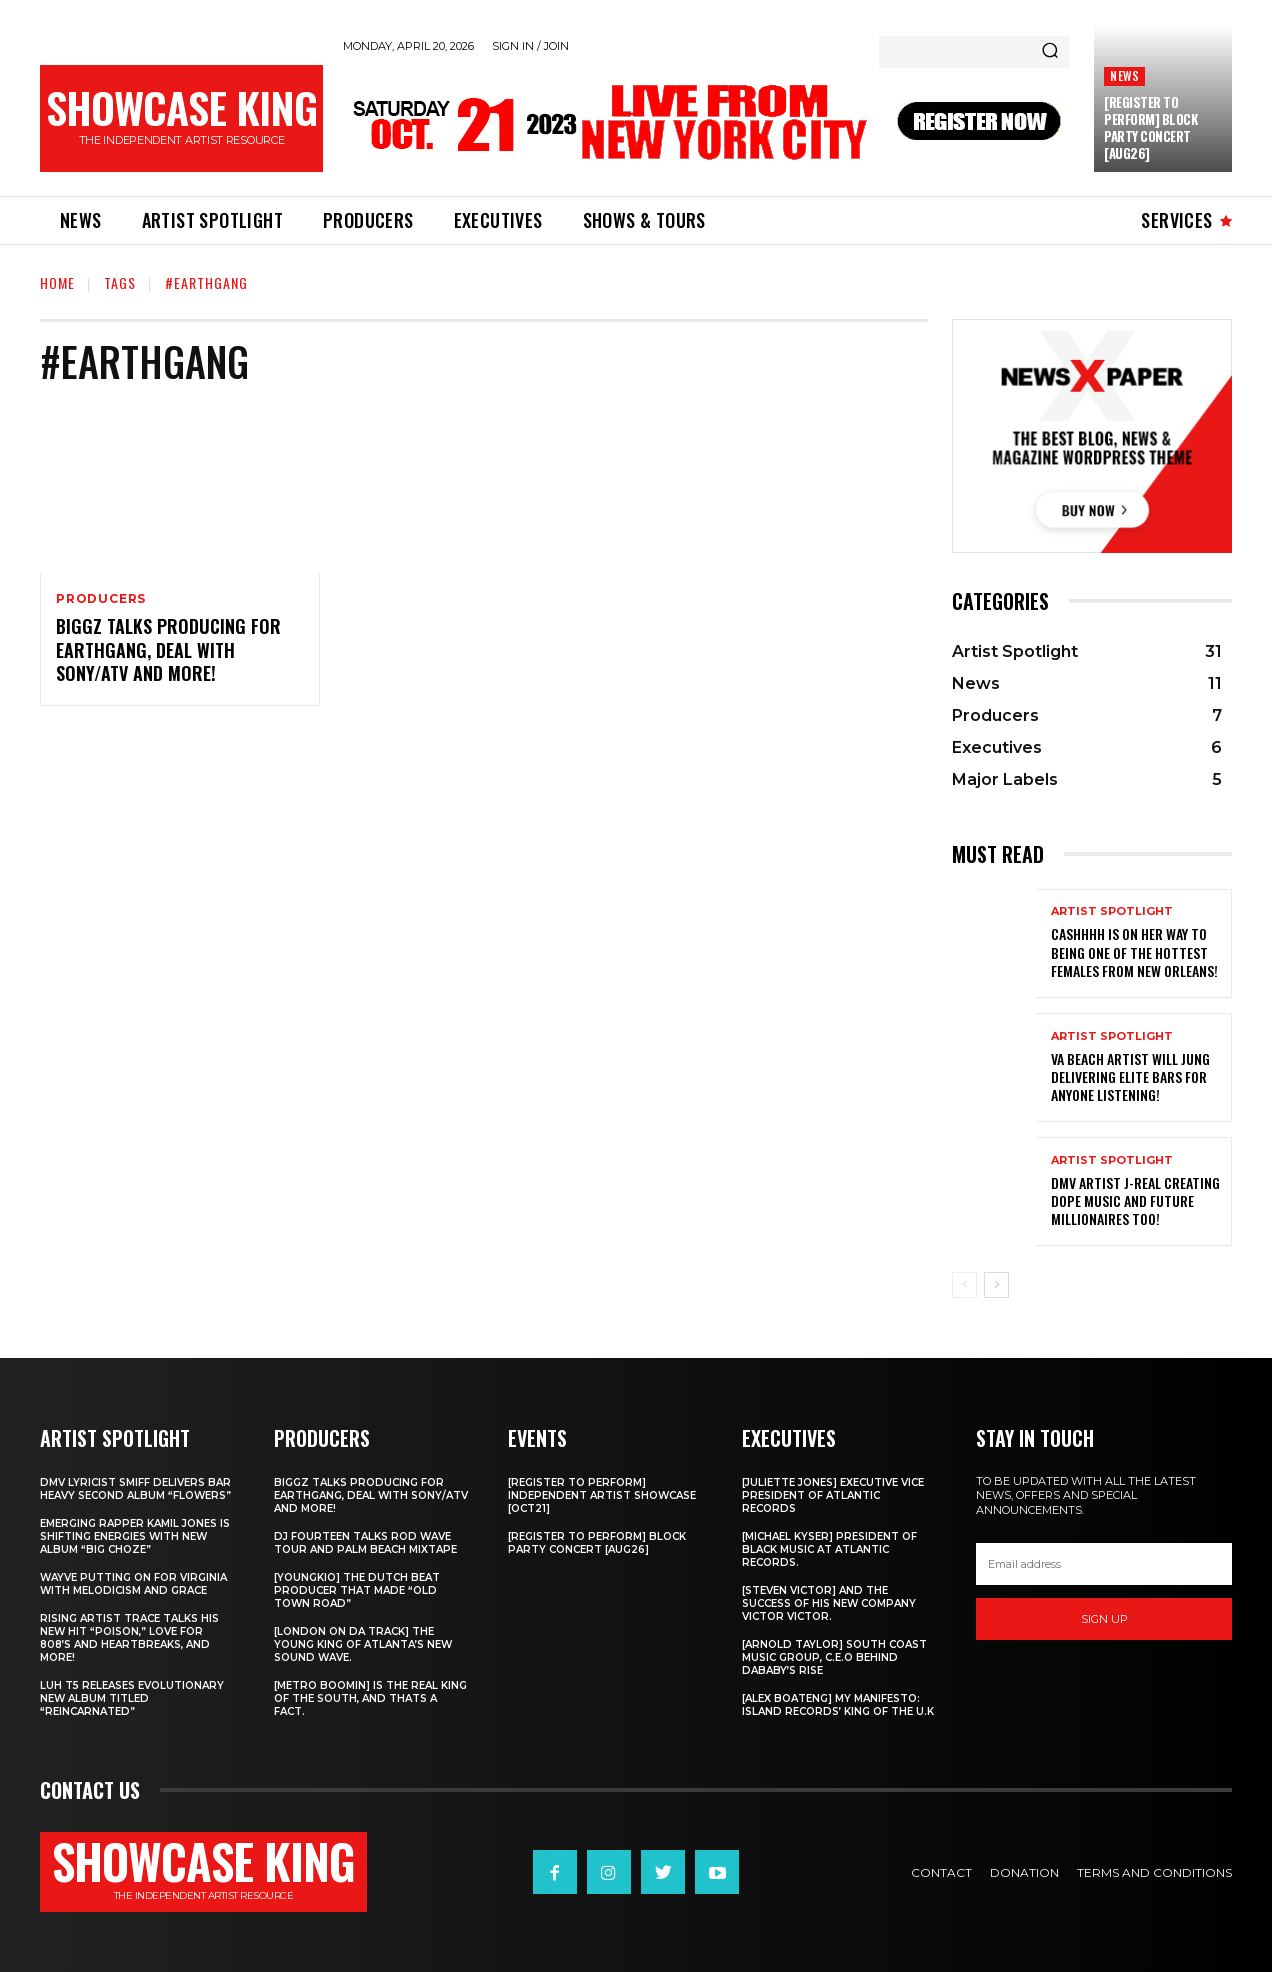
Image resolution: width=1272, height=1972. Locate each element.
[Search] (1050, 52)
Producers (101, 599)
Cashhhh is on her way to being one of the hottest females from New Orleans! (1134, 951)
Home (57, 282)
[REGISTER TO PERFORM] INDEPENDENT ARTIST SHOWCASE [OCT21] (602, 1495)
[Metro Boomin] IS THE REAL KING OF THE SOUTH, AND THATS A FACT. (370, 1698)
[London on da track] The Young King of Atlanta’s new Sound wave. (363, 1644)
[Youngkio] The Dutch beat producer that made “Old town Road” (357, 1590)
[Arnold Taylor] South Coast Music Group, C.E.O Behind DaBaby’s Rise (834, 1657)
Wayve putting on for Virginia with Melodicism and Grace (133, 1584)
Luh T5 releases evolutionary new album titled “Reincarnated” (132, 1698)
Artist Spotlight (1112, 911)
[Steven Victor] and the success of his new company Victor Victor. (829, 1603)
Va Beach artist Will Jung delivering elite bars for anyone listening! (1130, 1076)
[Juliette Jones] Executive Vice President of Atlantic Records (833, 1495)
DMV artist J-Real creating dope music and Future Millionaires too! (1135, 1200)
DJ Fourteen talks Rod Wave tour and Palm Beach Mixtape (365, 1543)
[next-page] (996, 1285)
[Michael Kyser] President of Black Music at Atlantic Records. (829, 1549)
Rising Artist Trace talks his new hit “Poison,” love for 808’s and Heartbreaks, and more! (129, 1638)
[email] (1104, 1564)
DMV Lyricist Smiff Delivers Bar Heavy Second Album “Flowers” (135, 1489)
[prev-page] (964, 1285)
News (1124, 75)
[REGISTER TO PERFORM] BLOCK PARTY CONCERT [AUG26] (1150, 127)
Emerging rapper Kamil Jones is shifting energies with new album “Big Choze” (135, 1536)
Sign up (1104, 1619)
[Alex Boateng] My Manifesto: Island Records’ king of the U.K (838, 1705)
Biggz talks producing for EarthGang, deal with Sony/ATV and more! (168, 649)
